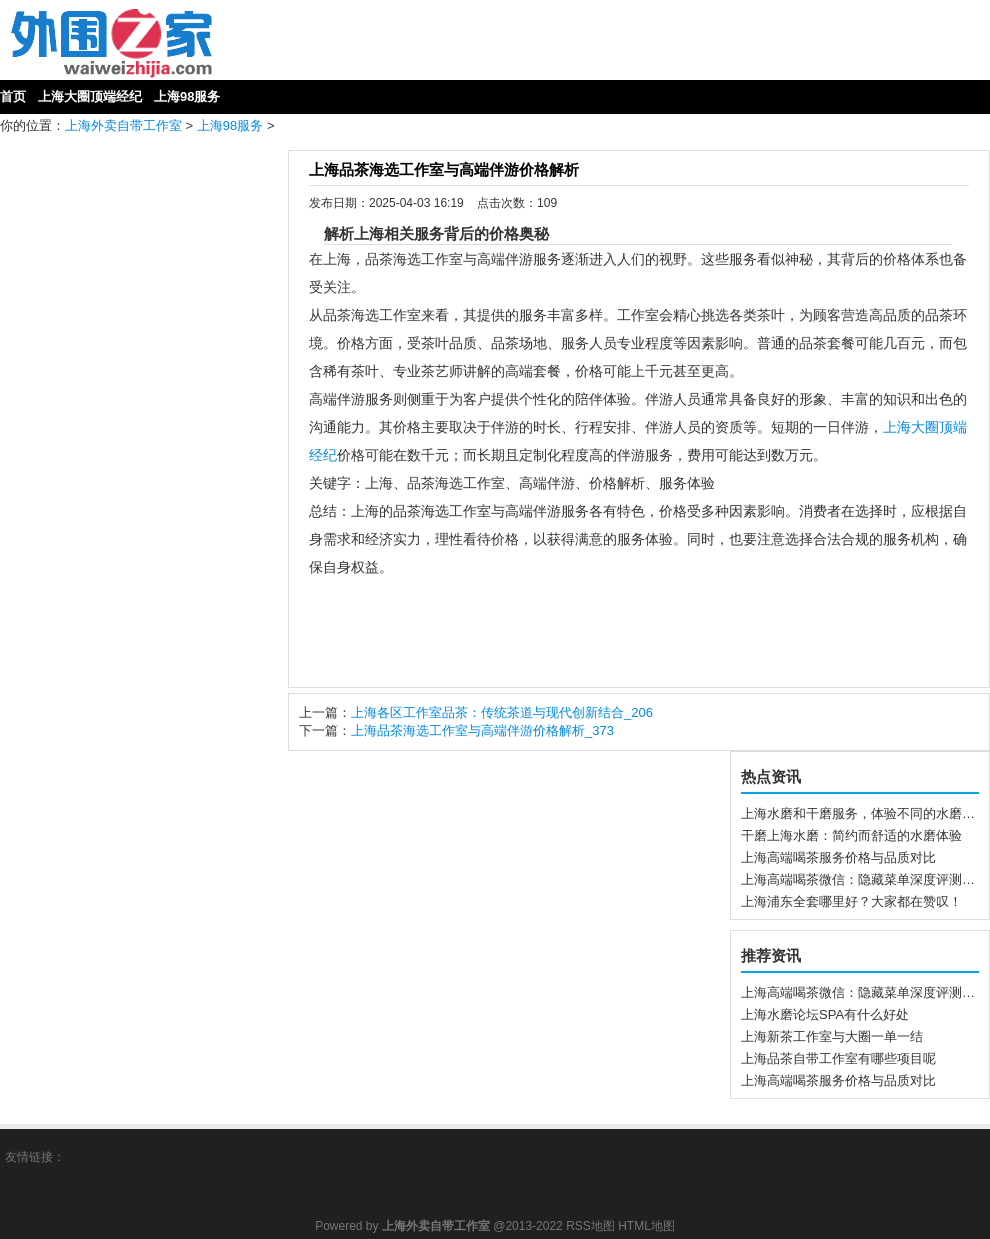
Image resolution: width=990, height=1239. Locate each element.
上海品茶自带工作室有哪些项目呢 (838, 1058)
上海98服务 (230, 125)
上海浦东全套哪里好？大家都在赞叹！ (851, 901)
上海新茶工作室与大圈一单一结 (832, 1036)
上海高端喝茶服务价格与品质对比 (838, 857)
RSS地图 (590, 1226)
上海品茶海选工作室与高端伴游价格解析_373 (482, 730)
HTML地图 (646, 1226)
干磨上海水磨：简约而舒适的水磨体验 (851, 835)
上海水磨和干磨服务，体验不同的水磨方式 (864, 813)
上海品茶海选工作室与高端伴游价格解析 (444, 169)
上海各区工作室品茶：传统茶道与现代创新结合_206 (502, 712)
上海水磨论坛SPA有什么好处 (825, 1014)
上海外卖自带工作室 (123, 125)
